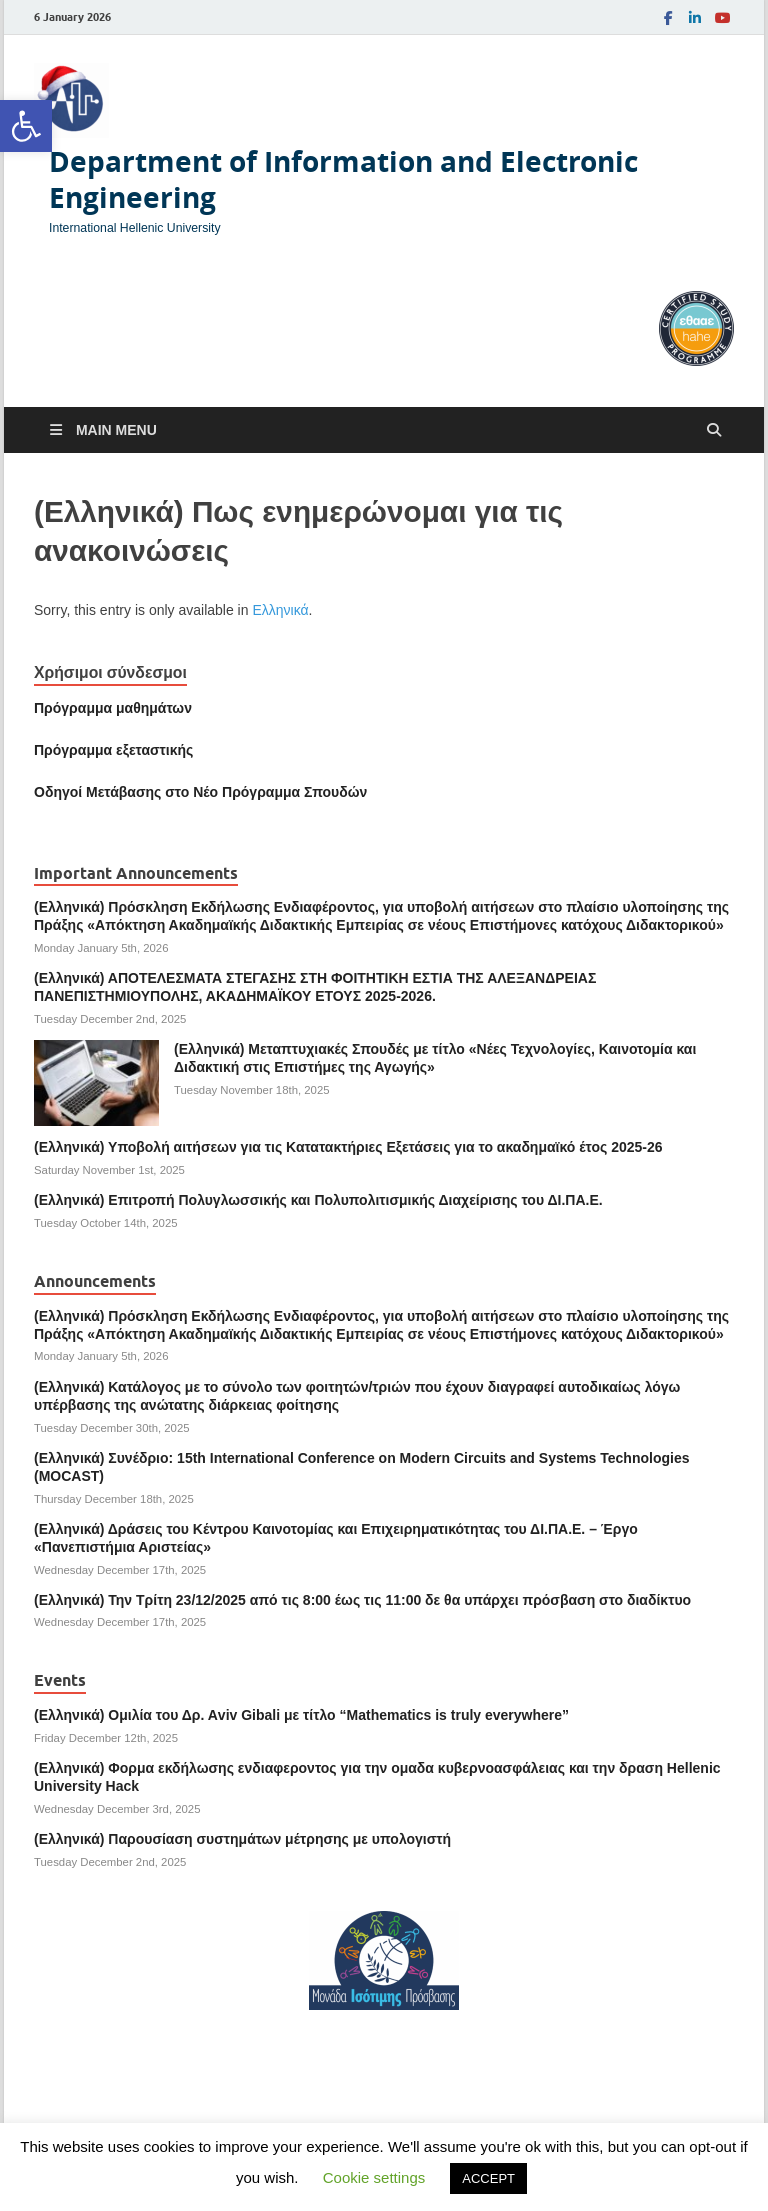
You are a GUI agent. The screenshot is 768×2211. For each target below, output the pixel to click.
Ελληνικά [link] (280, 610)
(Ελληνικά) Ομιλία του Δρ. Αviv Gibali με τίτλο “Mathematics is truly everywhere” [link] (301, 1715)
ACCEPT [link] (488, 2178)
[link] (26, 126)
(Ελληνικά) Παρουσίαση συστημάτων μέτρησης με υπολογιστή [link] (242, 1839)
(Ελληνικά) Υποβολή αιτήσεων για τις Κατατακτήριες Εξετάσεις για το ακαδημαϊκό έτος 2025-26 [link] (348, 1147)
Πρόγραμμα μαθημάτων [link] (113, 708)
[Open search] (714, 430)
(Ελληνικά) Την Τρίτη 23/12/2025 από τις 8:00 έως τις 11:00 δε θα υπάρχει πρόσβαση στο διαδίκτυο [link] (362, 1600)
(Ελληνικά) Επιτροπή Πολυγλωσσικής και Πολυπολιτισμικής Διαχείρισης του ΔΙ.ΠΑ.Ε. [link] (318, 1200)
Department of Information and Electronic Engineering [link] (343, 179)
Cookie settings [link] (374, 2177)
